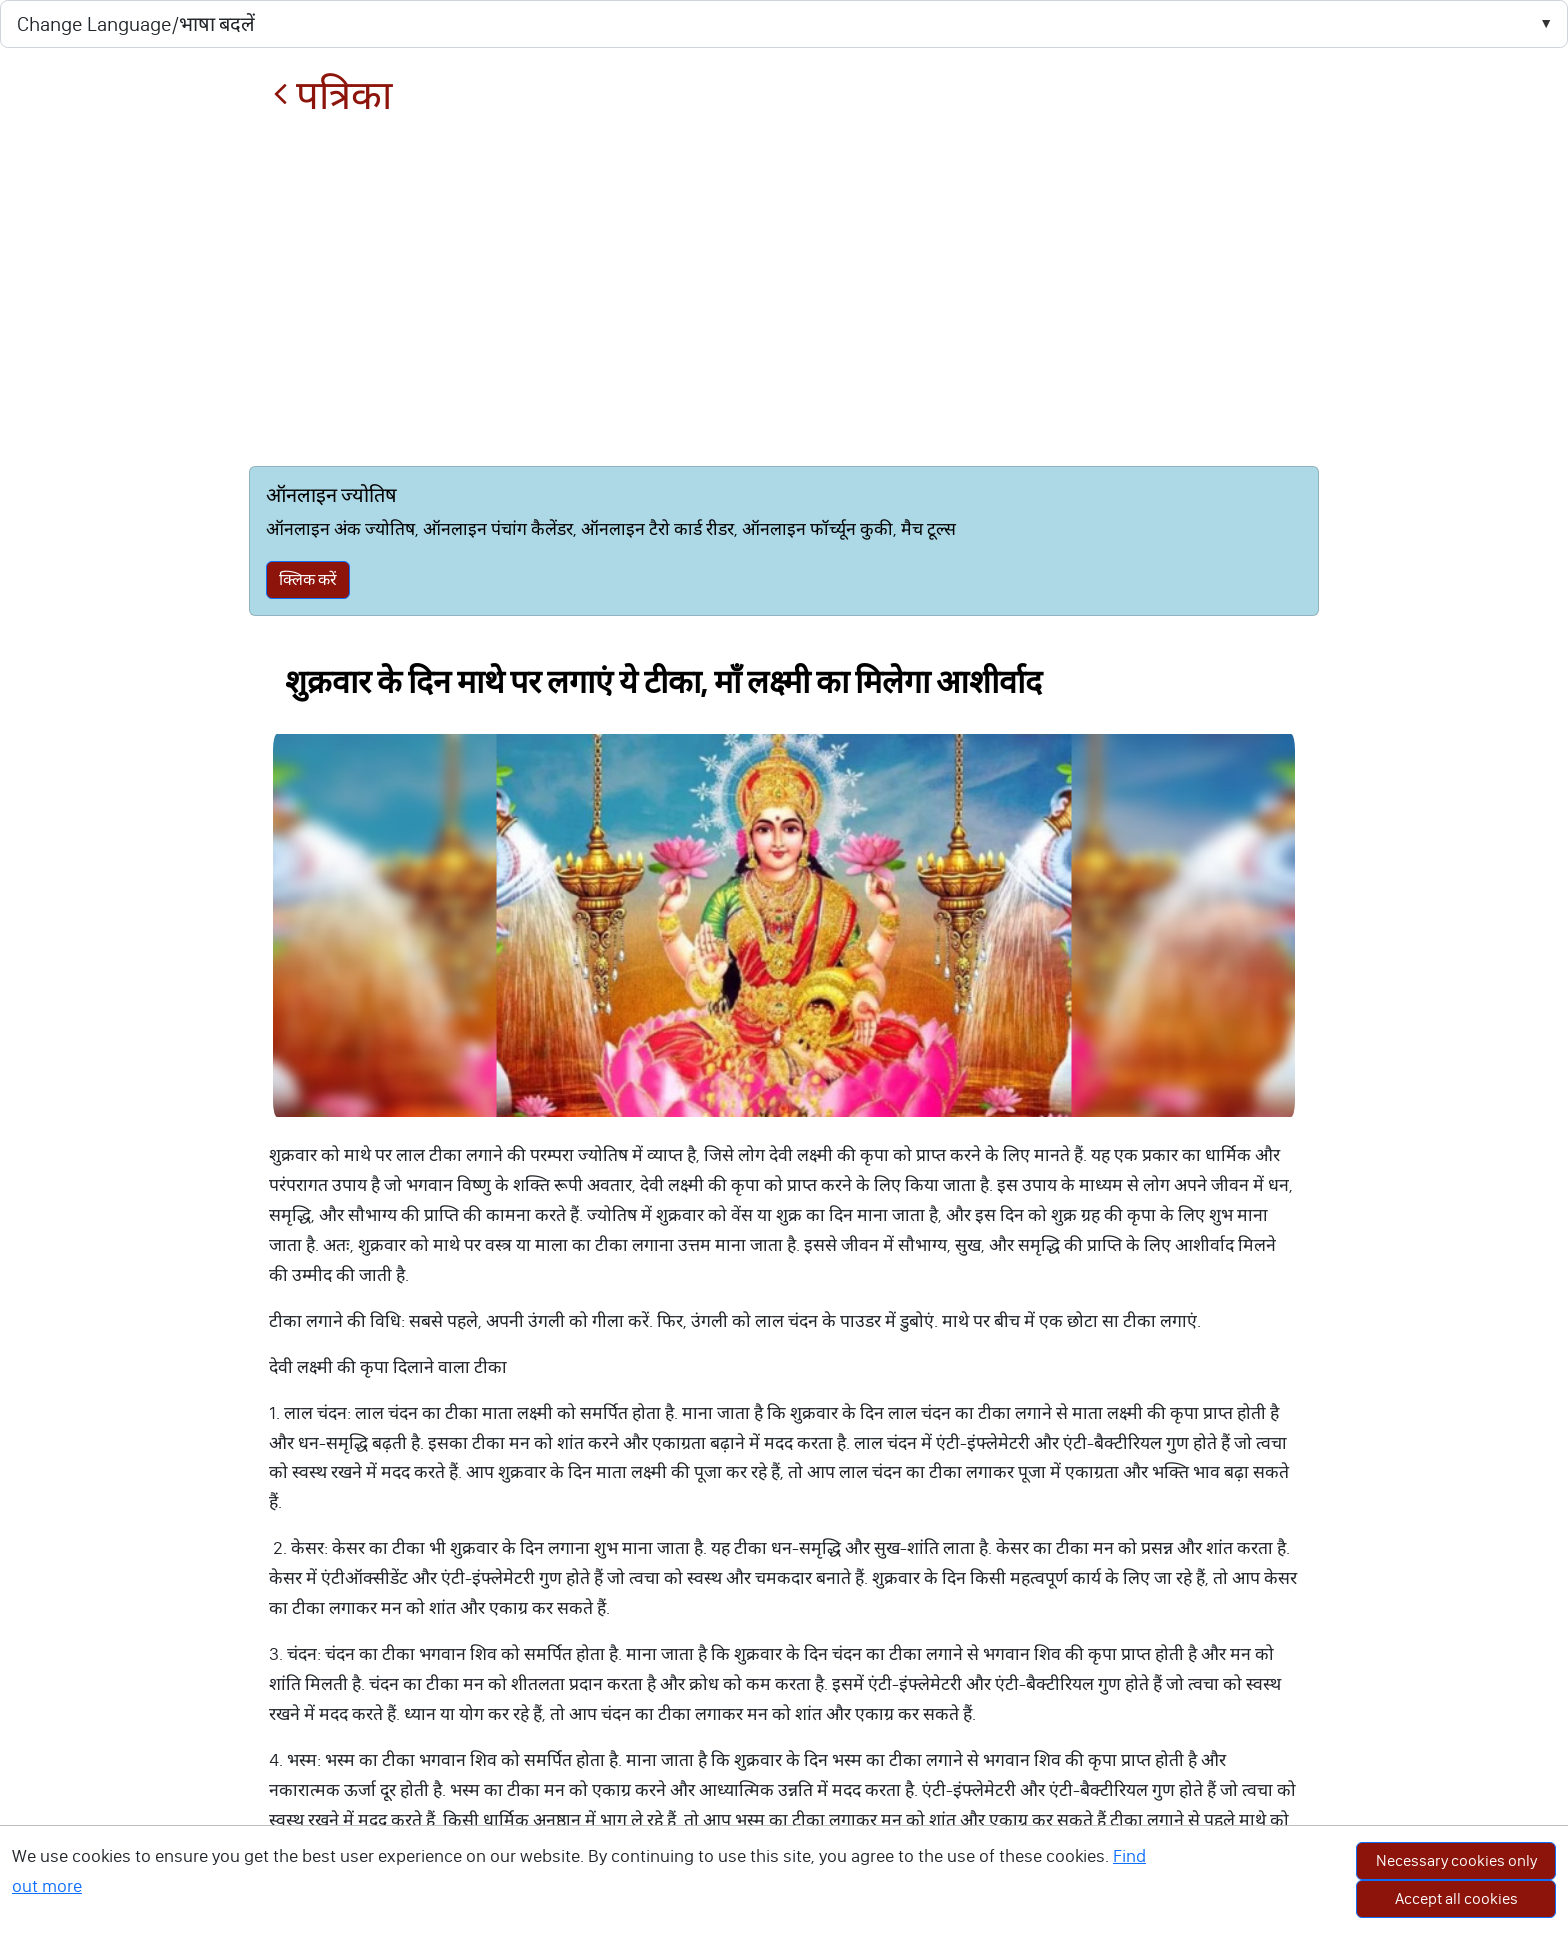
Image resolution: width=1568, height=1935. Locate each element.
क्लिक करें (308, 579)
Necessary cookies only (1456, 1860)
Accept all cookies (1456, 1898)
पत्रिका (332, 95)
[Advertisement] (783, 292)
